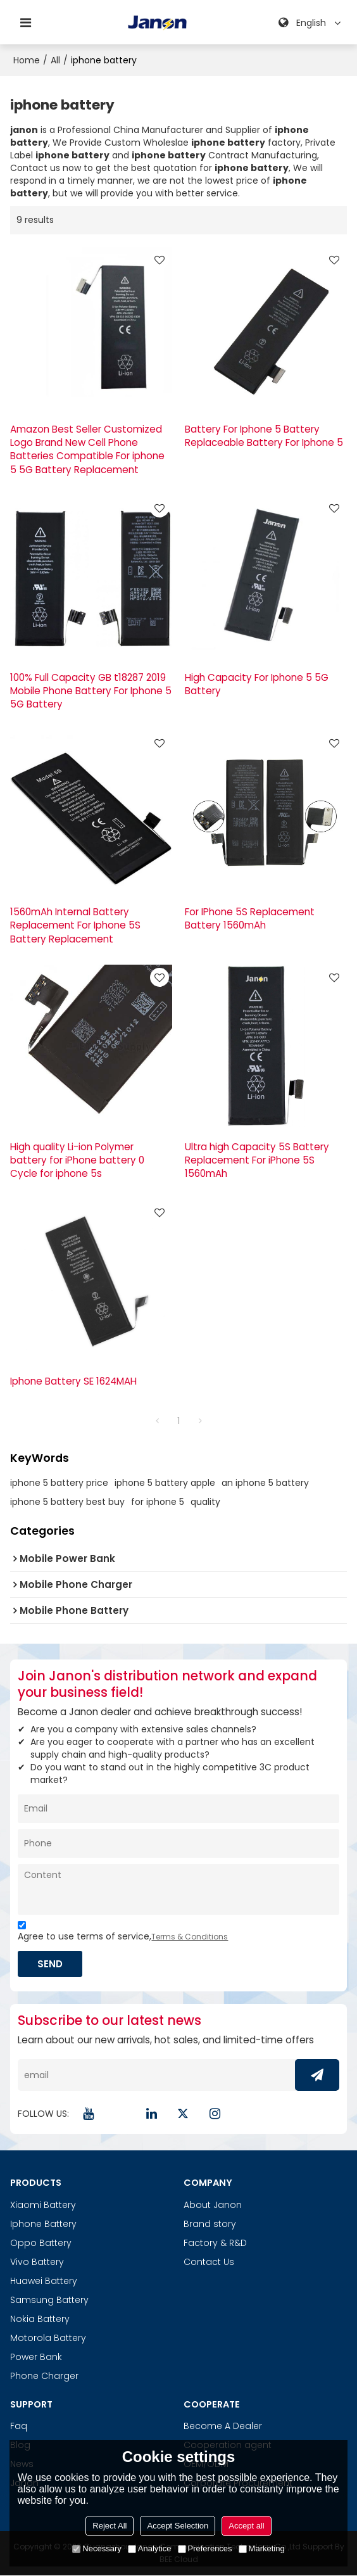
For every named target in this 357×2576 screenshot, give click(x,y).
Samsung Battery (49, 2300)
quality (205, 1501)
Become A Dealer (223, 2426)
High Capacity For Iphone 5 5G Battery (257, 684)
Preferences (205, 2548)
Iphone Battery (43, 2224)
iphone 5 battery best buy (67, 1501)
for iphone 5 (157, 1501)
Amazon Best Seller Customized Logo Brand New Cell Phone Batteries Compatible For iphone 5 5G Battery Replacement (87, 449)
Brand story (210, 2224)
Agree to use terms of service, (123, 1933)
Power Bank (36, 2357)
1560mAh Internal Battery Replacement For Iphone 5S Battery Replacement (75, 925)
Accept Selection (177, 2525)
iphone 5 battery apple (165, 1482)
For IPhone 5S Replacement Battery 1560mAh (250, 918)
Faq (18, 2426)
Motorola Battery (48, 2338)
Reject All (109, 2525)
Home (26, 60)
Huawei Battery (43, 2281)
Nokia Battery (40, 2319)
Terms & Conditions (189, 1936)
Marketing (262, 2548)
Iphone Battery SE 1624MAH (73, 1381)
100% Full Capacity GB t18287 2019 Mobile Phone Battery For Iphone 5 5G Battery (91, 691)
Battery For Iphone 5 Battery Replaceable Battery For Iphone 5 (264, 435)
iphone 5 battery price (59, 1482)
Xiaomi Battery (43, 2204)
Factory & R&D (215, 2243)
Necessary (96, 2548)
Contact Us (209, 2262)
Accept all (246, 2525)
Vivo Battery (37, 2262)
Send (50, 1963)
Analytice (150, 2548)
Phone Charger (44, 2376)
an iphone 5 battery (265, 1482)
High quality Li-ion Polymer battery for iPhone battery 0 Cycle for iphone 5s (77, 1160)
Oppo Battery (41, 2243)
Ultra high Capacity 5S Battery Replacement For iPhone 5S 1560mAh (257, 1160)
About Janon (213, 2204)
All (55, 60)
